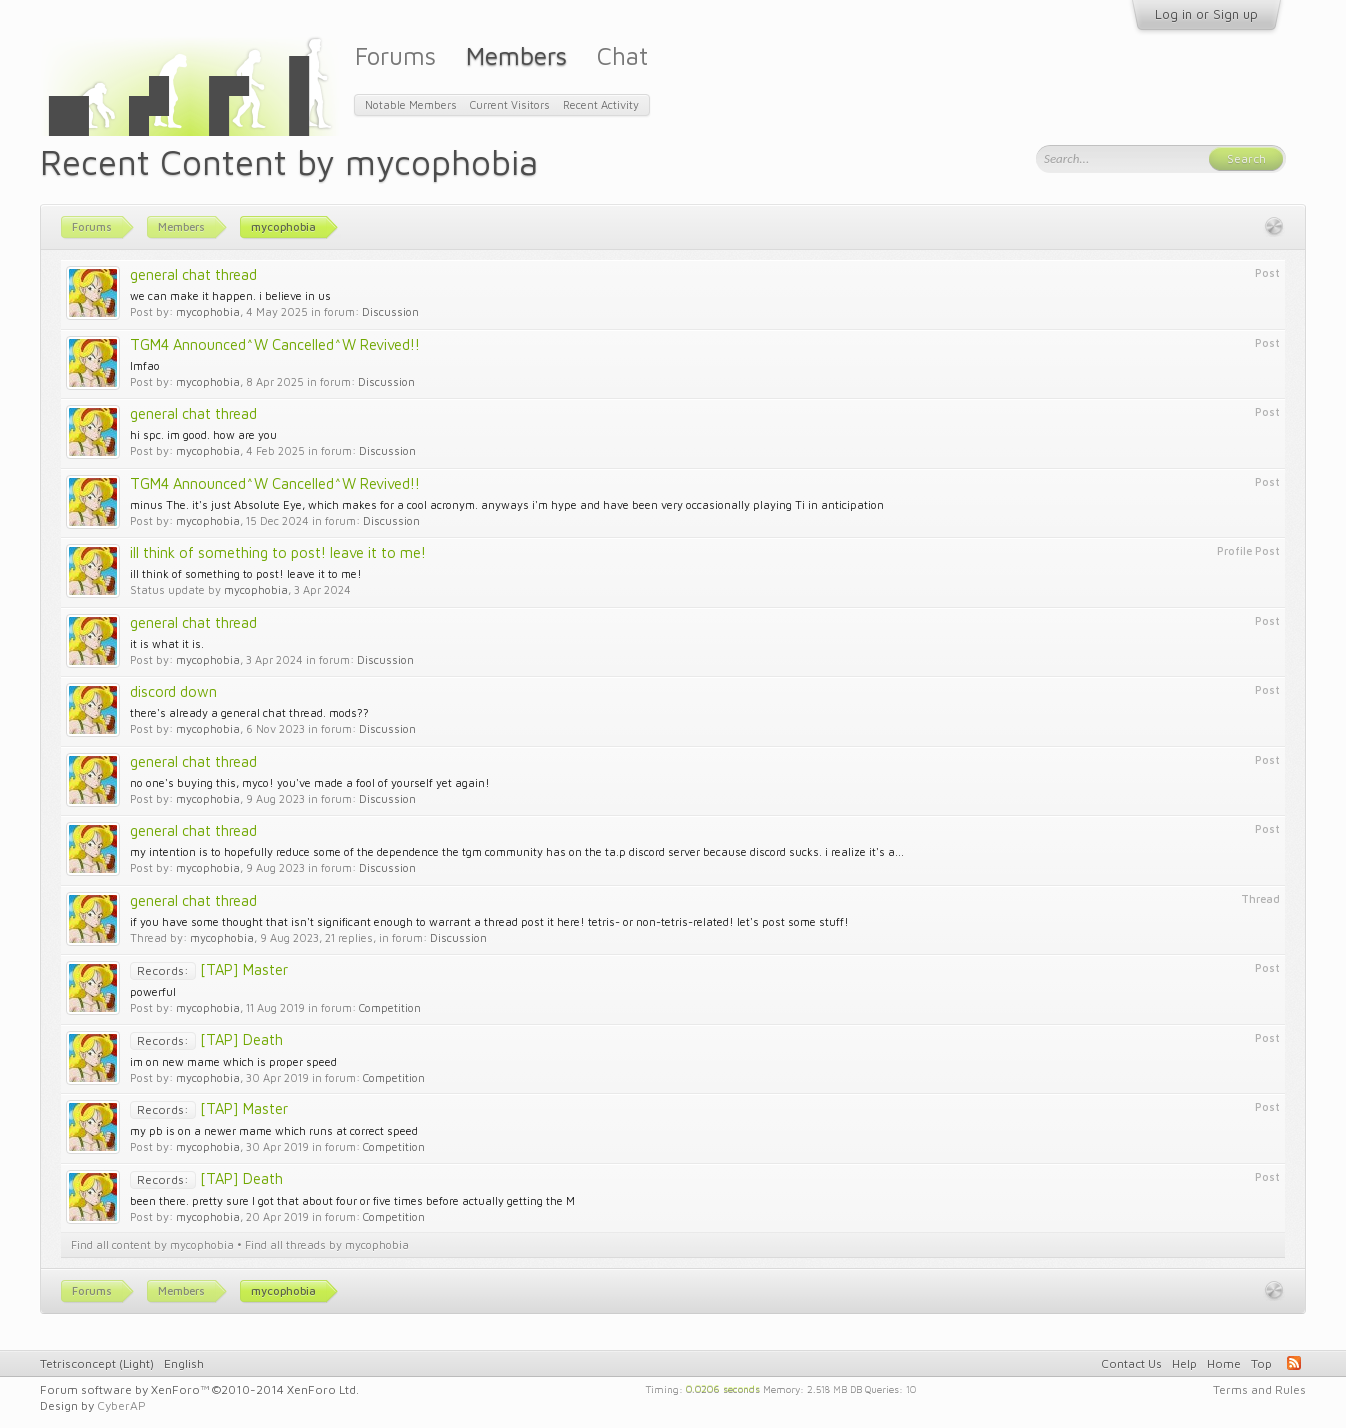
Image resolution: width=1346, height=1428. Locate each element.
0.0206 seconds (723, 1388)
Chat (622, 55)
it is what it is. (167, 643)
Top (1261, 1363)
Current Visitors (510, 104)
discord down (173, 691)
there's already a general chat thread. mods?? (249, 712)
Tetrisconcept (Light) (97, 1363)
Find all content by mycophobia (152, 1244)
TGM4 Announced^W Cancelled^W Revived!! (275, 344)
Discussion (390, 311)
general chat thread (193, 274)
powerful (153, 991)
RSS (1294, 1363)
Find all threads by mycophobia (327, 1244)
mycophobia (208, 311)
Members (516, 55)
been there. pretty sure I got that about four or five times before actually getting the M (352, 1200)
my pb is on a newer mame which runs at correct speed (274, 1130)
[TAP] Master (209, 969)
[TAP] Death (206, 1039)
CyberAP (121, 1405)
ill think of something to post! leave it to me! (278, 552)
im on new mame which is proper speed (233, 1061)
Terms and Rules (1259, 1389)
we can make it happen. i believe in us (230, 295)
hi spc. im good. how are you (203, 434)
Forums (395, 55)
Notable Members (411, 104)
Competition (390, 1007)
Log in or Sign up (1206, 14)
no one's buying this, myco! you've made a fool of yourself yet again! (310, 782)
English (184, 1363)
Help (1184, 1363)
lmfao (145, 365)
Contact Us (1131, 1363)
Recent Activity (601, 104)
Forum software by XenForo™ (199, 1389)
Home (1224, 1363)
